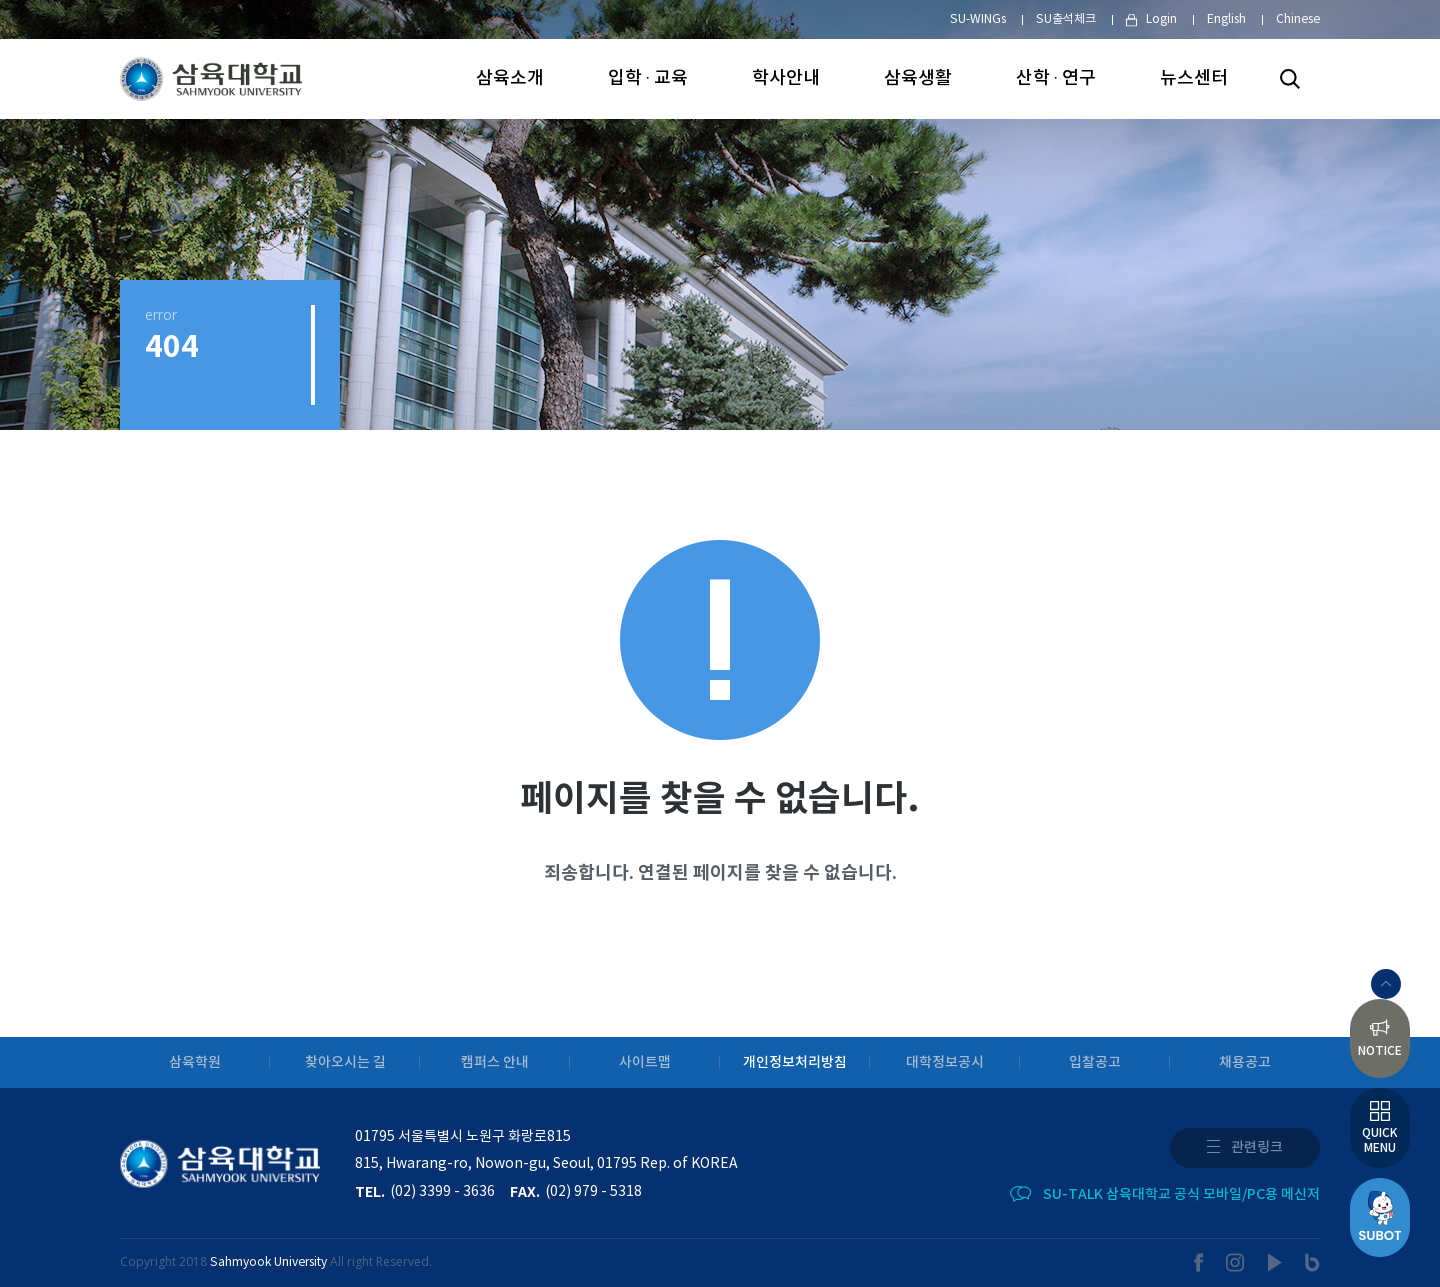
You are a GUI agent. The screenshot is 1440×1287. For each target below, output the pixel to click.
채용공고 (1245, 1062)
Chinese (1298, 19)
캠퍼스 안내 (495, 1062)
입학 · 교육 (648, 78)
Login (1161, 19)
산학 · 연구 (1056, 78)
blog (1312, 1262)
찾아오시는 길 (345, 1062)
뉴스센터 (1194, 78)
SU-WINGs (978, 19)
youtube (1275, 1262)
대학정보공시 (945, 1062)
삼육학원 (195, 1062)
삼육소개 (510, 78)
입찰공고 (1095, 1062)
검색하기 (1290, 79)
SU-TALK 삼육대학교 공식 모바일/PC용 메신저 (1181, 1194)
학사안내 (786, 78)
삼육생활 (918, 78)
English (1226, 19)
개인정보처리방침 (795, 1062)
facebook (1199, 1262)
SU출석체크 (1066, 19)
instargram (1236, 1262)
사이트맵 (645, 1062)
